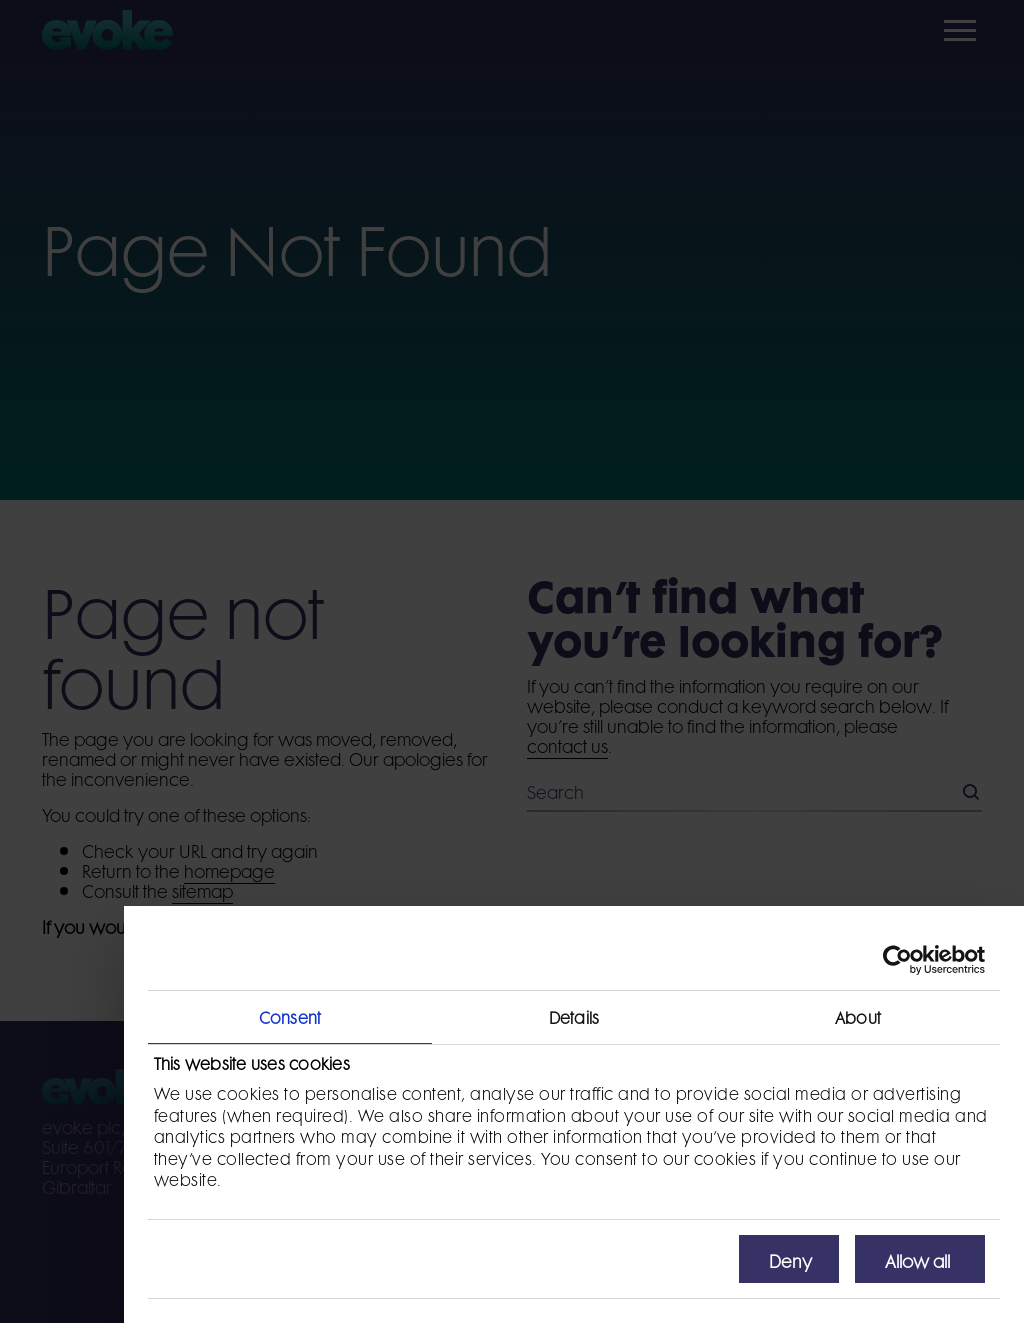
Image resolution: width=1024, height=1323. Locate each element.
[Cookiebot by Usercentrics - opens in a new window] (897, 960)
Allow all (917, 1259)
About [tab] (858, 1016)
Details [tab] (574, 1016)
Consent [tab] (290, 1016)
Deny (790, 1259)
